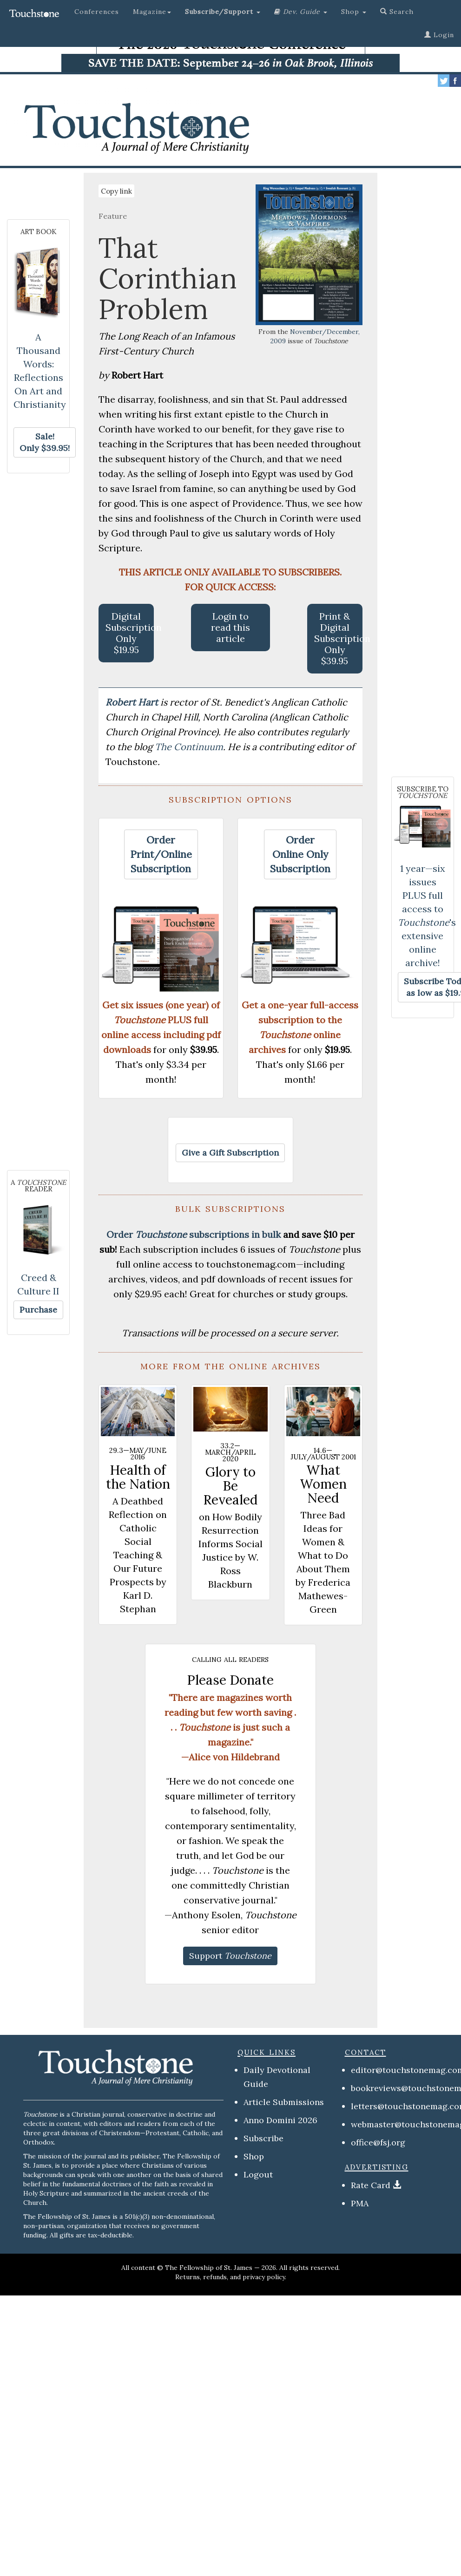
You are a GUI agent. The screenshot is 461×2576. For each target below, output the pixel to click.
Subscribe (263, 2138)
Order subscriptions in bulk (193, 1234)
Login (439, 35)
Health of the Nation (138, 1477)
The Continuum (189, 746)
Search (397, 11)
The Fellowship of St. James (208, 2267)
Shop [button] (353, 11)
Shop (254, 2156)
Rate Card (370, 2185)
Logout (258, 2174)
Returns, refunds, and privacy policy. (230, 2277)
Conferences (96, 11)
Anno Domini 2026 (280, 2120)
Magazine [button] (152, 11)
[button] (222, 11)
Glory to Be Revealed (230, 1486)
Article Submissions (284, 2102)
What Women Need (323, 1484)
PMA (360, 2203)
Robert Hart (132, 702)
